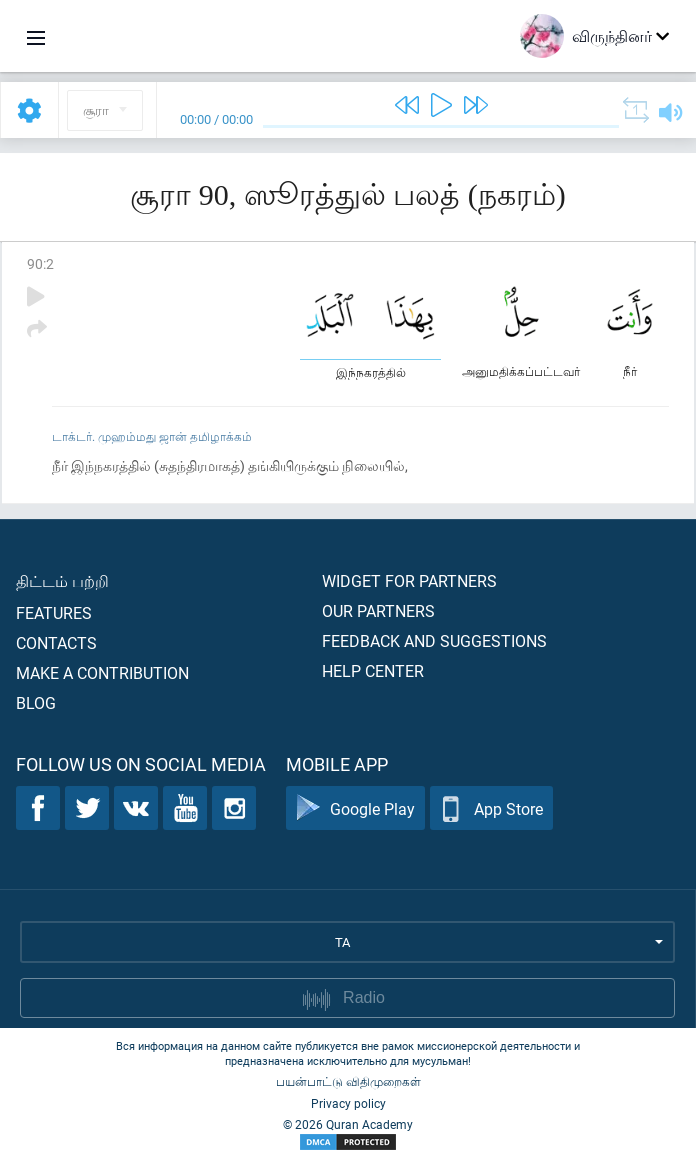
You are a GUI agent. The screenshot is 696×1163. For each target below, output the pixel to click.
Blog (36, 702)
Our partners (378, 610)
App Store (491, 808)
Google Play (355, 808)
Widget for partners (409, 580)
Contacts (56, 642)
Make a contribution (102, 672)
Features (54, 612)
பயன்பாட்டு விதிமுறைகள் (348, 1081)
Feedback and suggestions (434, 640)
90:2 (40, 263)
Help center (373, 670)
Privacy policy (348, 1103)
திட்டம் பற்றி (62, 580)
